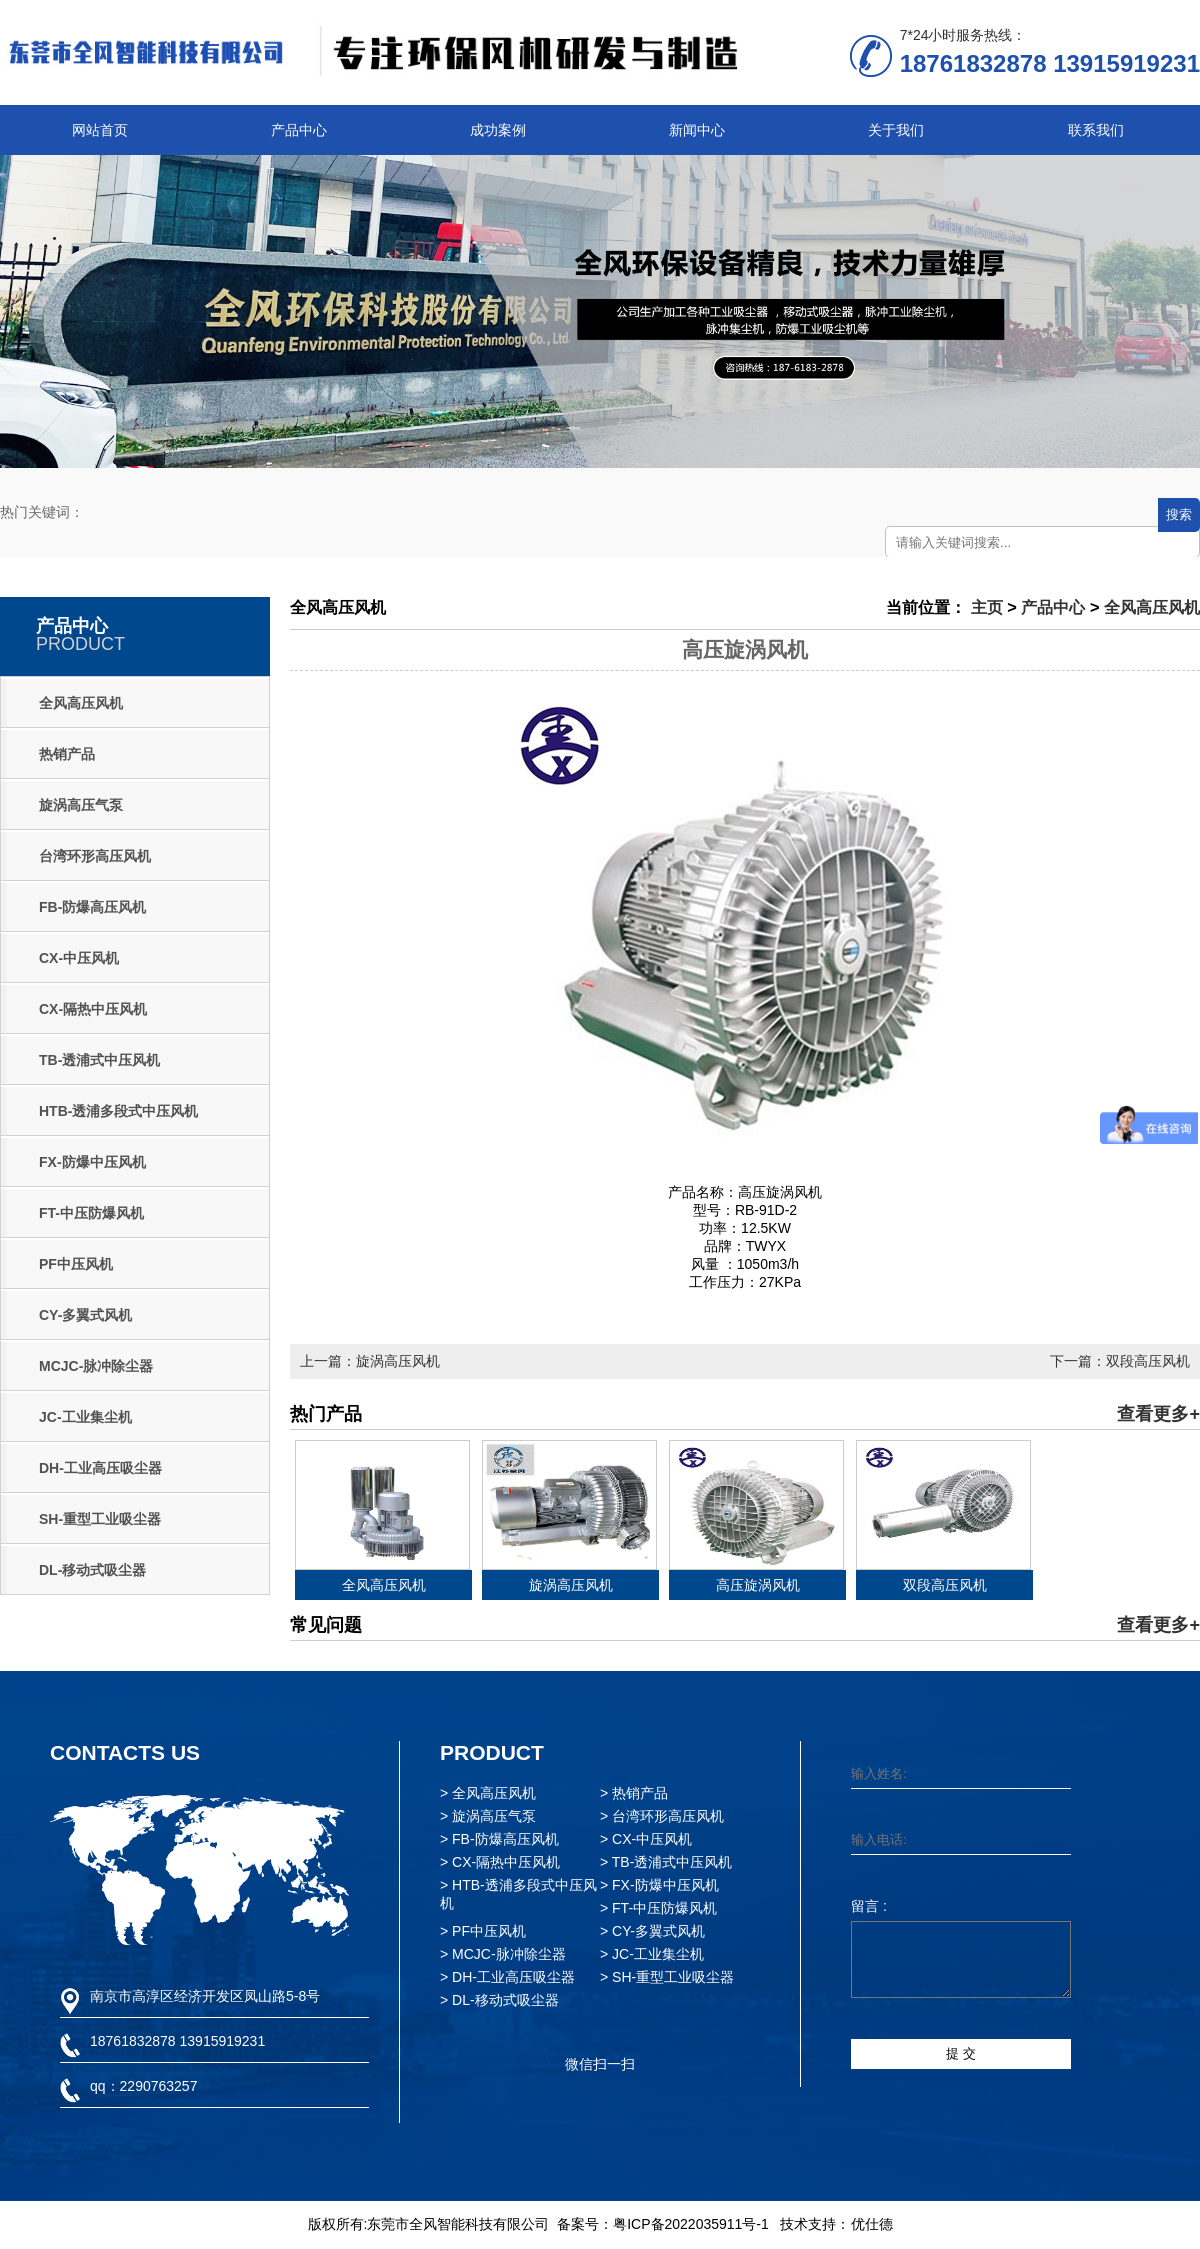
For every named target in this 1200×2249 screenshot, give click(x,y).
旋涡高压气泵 (81, 805)
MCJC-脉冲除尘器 (96, 1366)
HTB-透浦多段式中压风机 (118, 1111)
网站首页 (100, 130)
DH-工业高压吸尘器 (100, 1468)
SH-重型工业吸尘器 (100, 1519)
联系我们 (1096, 130)
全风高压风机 (81, 703)
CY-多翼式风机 (85, 1315)
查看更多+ (1158, 1414)
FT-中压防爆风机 (91, 1213)
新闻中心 (697, 130)
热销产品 (67, 754)
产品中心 (299, 130)
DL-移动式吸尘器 (92, 1570)
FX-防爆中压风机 (92, 1162)
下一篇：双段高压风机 (1120, 1361)
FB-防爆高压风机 (92, 907)
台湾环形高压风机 (95, 856)
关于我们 (896, 130)
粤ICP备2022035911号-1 (691, 2224)
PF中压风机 (76, 1264)
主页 (987, 607)
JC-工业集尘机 (85, 1417)
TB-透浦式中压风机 (99, 1060)
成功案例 (498, 130)
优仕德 (872, 2224)
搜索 (1179, 514)
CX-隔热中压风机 (93, 1009)
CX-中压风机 (79, 958)
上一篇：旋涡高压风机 (370, 1361)
